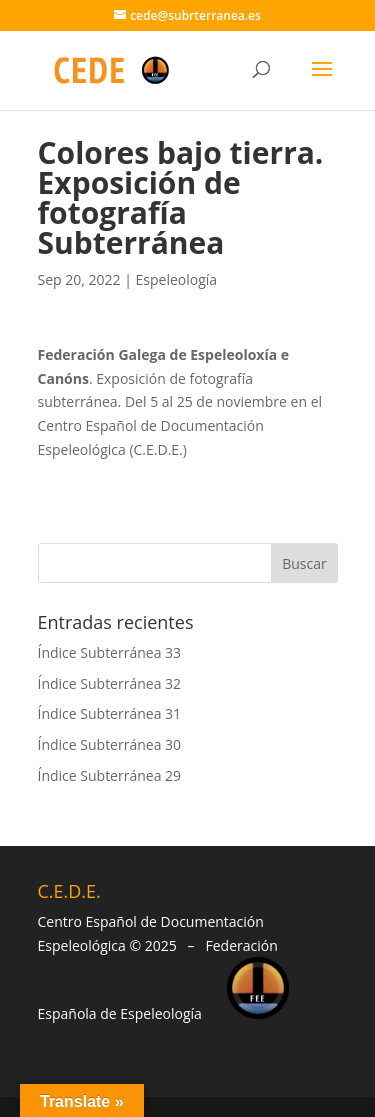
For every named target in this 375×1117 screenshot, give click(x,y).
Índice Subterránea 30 (110, 744)
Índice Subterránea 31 (110, 713)
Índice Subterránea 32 (110, 683)
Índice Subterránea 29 (110, 775)
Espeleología (177, 279)
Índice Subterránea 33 (110, 652)
